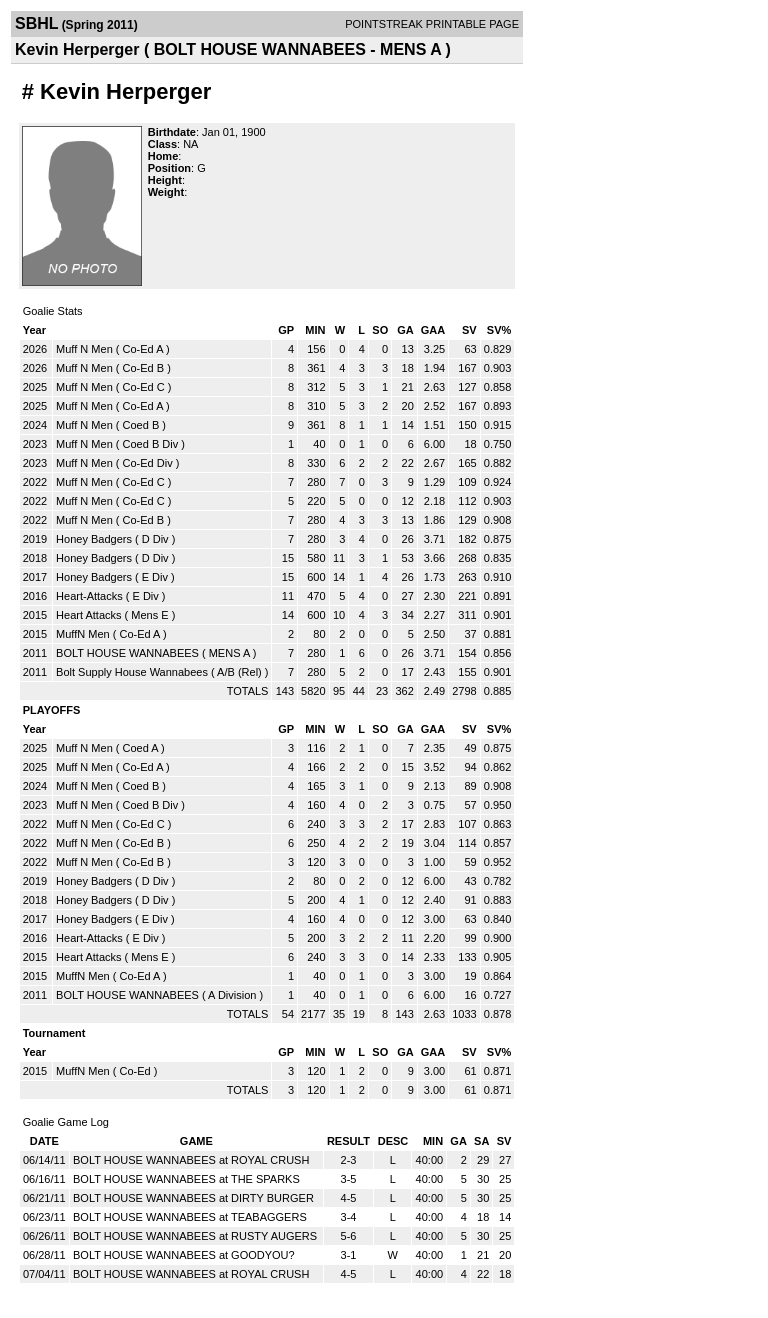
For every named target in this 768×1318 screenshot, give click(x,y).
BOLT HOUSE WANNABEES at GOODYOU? (184, 1255)
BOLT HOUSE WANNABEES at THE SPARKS (186, 1179)
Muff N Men (84, 349)
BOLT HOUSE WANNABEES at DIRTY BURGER (193, 1198)
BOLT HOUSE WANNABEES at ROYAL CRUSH (191, 1160)
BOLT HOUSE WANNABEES (127, 653)
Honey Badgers (94, 539)
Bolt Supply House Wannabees (132, 672)
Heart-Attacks (89, 596)
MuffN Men (83, 634)
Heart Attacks (88, 615)
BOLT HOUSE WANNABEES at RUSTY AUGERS (195, 1236)
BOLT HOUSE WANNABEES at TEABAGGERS (190, 1217)
